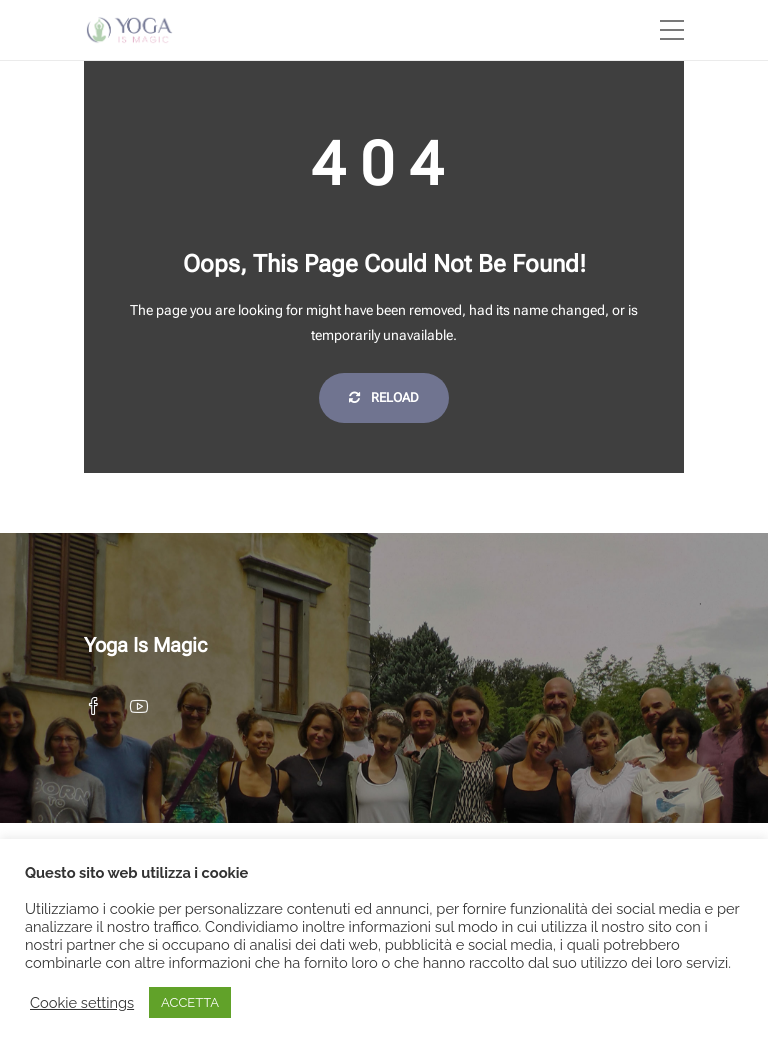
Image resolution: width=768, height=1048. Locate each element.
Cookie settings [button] (82, 1002)
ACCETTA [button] (190, 1002)
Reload (384, 397)
